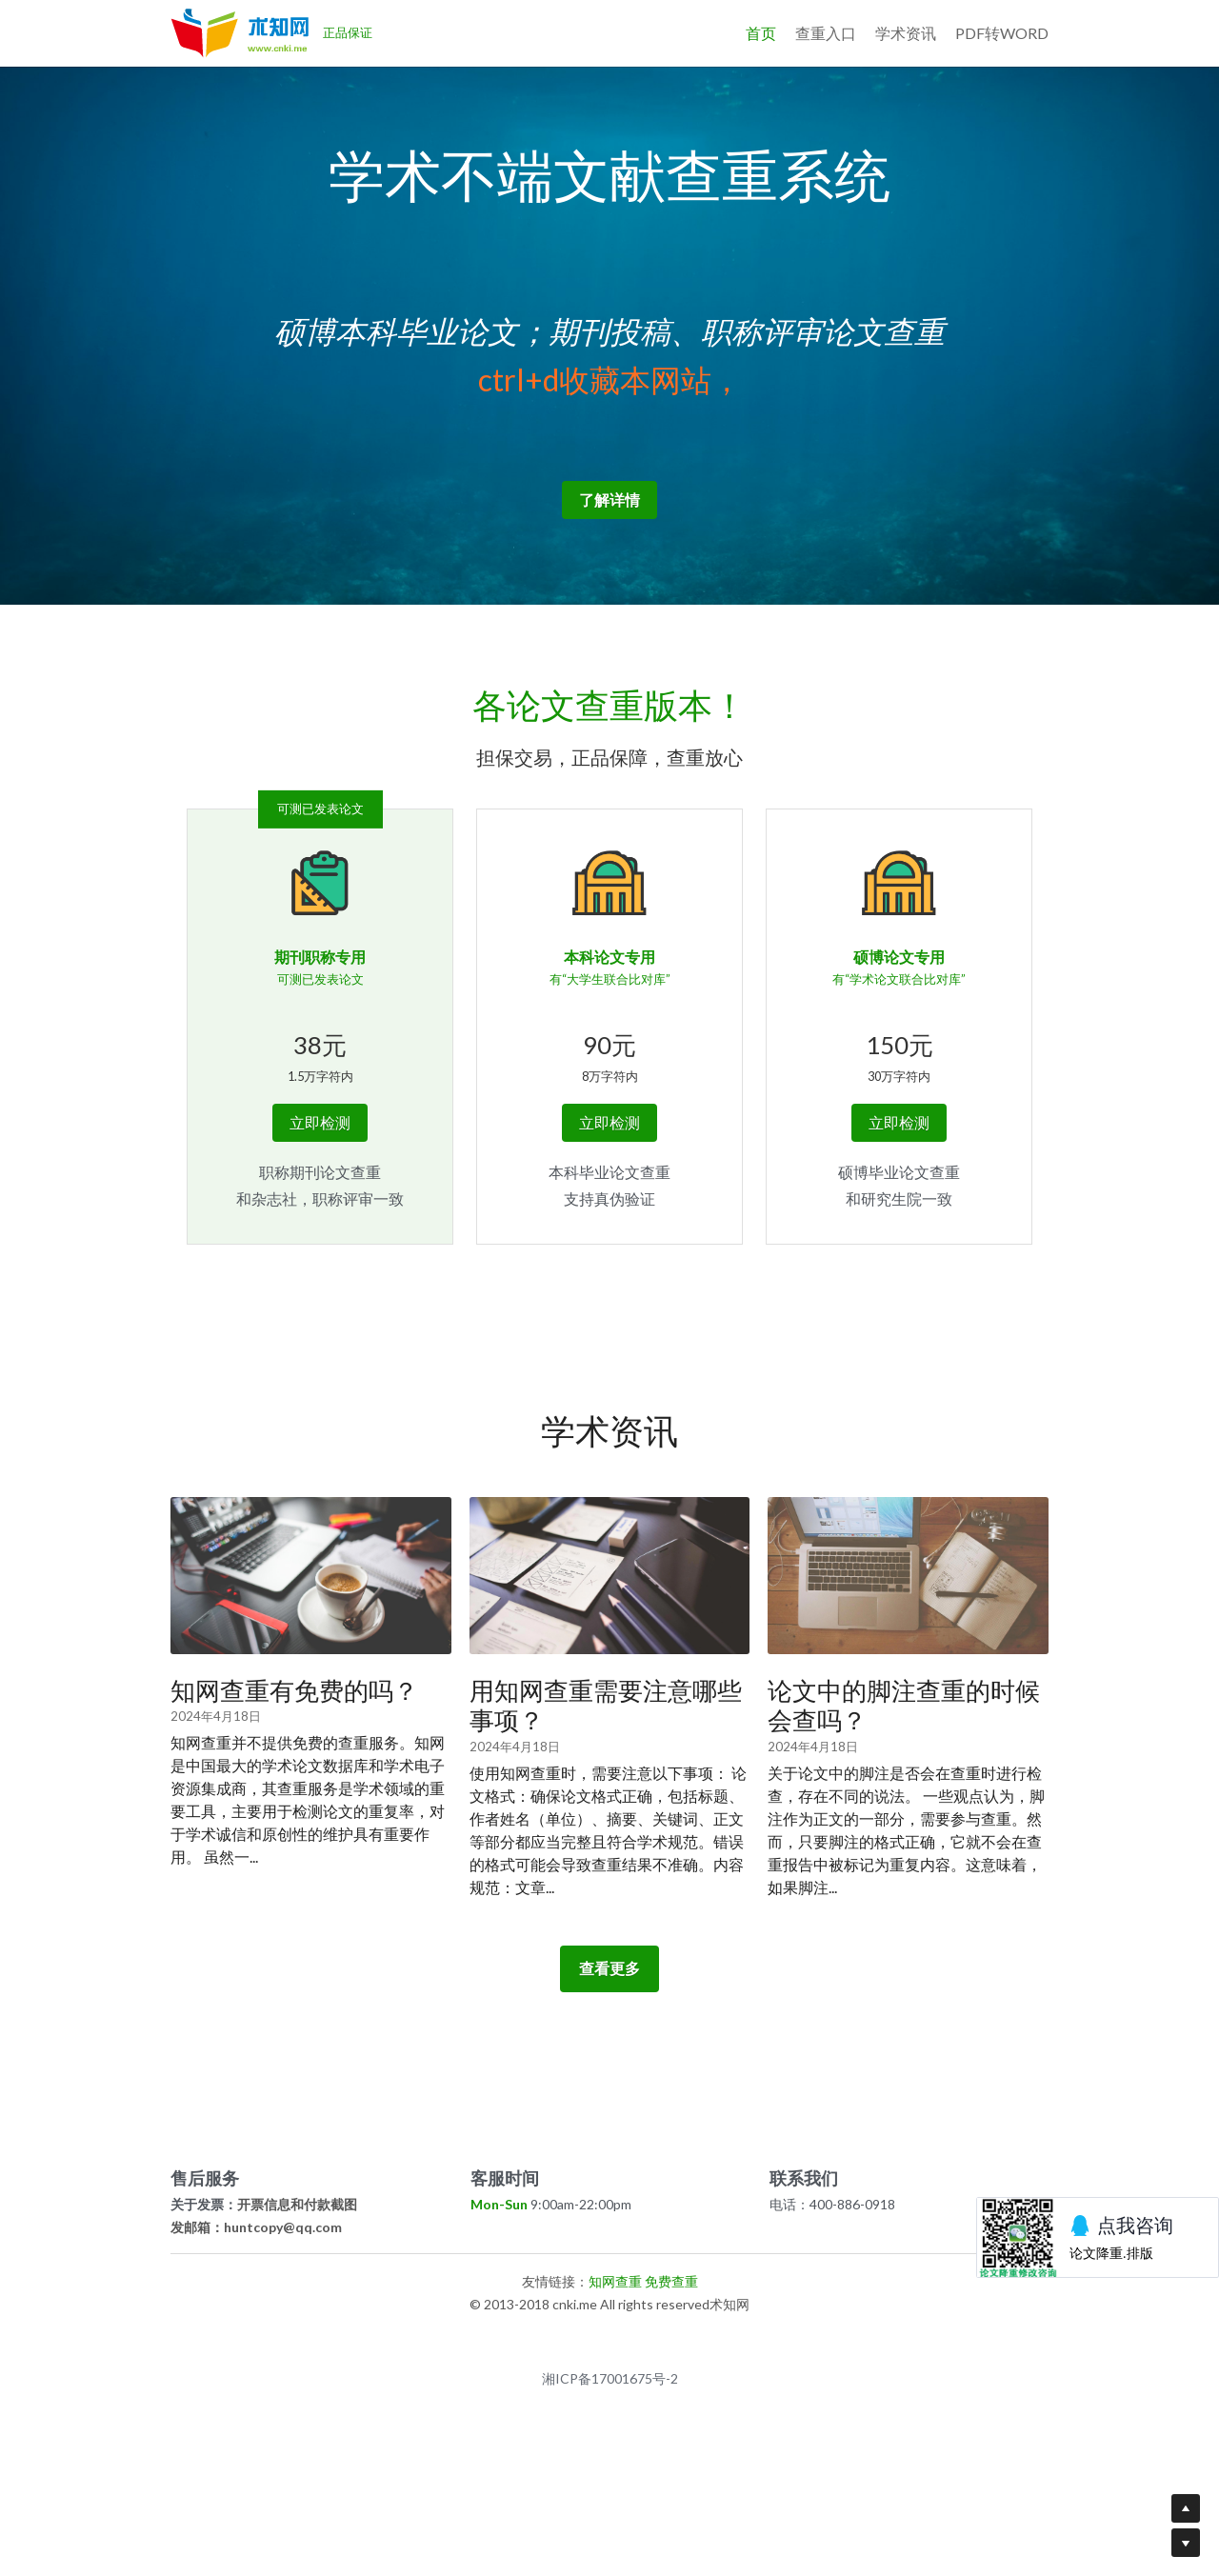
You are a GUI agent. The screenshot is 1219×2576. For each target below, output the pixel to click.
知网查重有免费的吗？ (294, 1757)
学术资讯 (905, 33)
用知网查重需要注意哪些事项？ (606, 1772)
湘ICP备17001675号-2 (610, 2445)
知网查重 (615, 2348)
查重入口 (825, 33)
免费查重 (671, 2348)
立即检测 (320, 1189)
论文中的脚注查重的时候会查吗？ (904, 1772)
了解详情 (609, 566)
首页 (761, 33)
